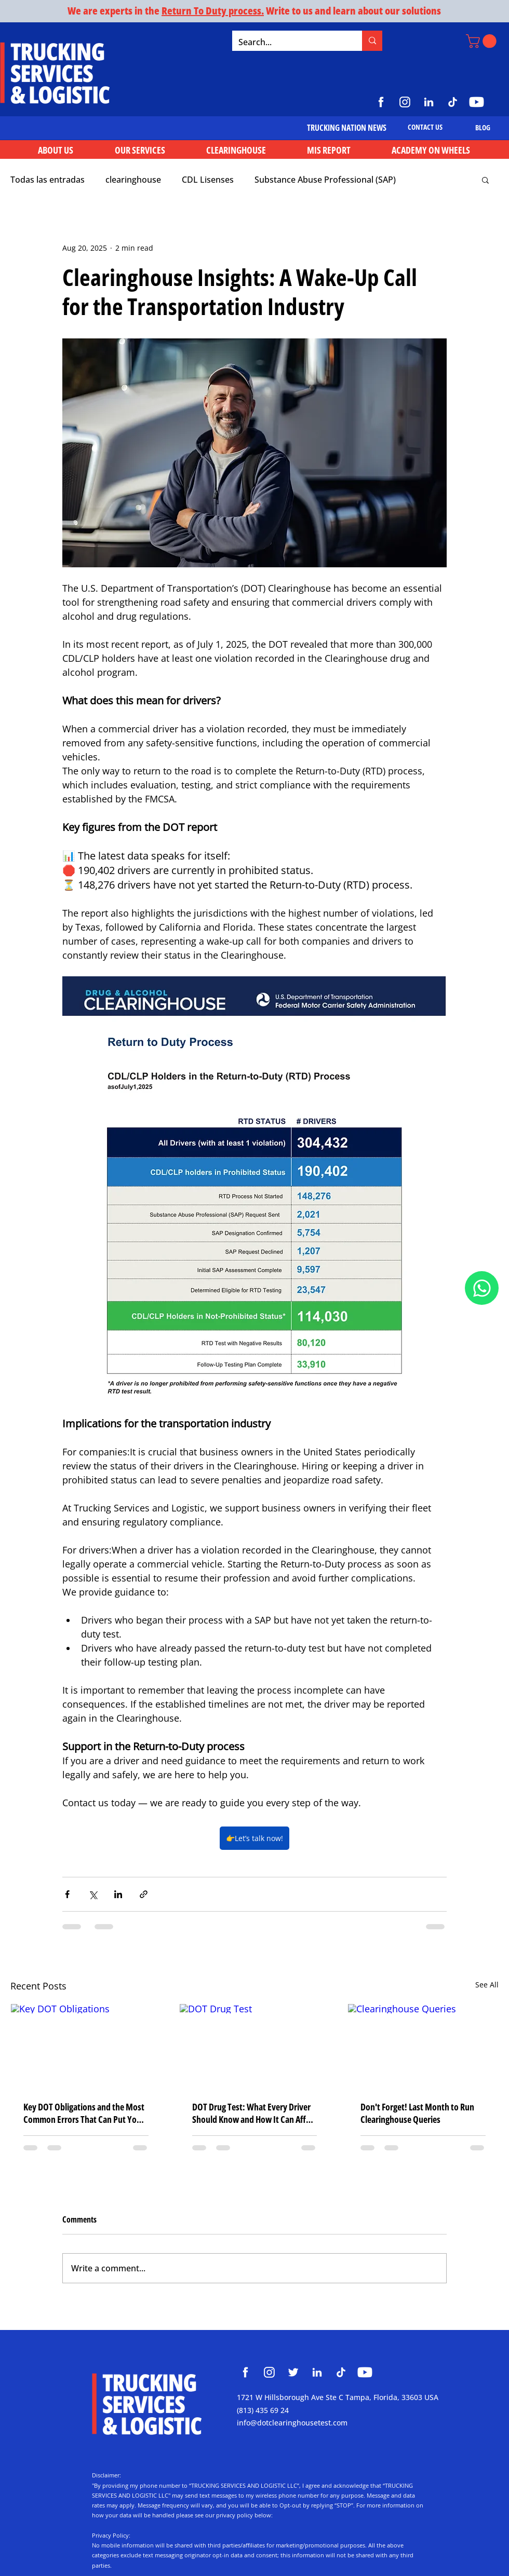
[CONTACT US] (425, 127)
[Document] (482, 1288)
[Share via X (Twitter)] (93, 1894)
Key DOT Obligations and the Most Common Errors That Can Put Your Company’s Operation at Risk (83, 2113)
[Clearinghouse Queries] (423, 2046)
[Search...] (289, 42)
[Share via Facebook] (67, 1894)
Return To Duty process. (213, 11)
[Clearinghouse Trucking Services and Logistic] (245, 2372)
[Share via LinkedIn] (118, 1894)
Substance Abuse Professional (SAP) (325, 179)
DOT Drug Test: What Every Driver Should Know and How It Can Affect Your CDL (254, 2113)
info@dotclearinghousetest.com (292, 2423)
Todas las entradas (47, 179)
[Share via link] (144, 1894)
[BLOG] (483, 127)
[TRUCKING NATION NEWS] (347, 127)
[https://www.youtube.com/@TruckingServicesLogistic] (476, 102)
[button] (483, 41)
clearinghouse (133, 179)
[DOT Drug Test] (255, 2046)
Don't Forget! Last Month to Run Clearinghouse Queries (417, 2113)
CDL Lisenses (208, 179)
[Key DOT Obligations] (86, 2046)
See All (487, 1984)
